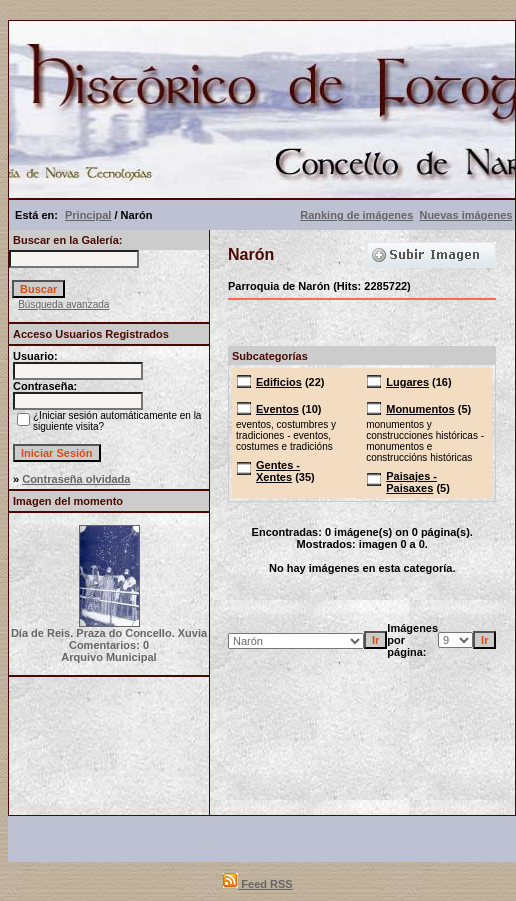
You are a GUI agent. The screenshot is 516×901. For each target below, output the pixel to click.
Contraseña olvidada (76, 479)
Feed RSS (257, 884)
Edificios (279, 382)
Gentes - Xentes (278, 471)
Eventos (277, 409)
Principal (88, 215)
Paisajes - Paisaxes (411, 482)
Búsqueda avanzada (63, 304)
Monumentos (420, 409)
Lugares (407, 382)
